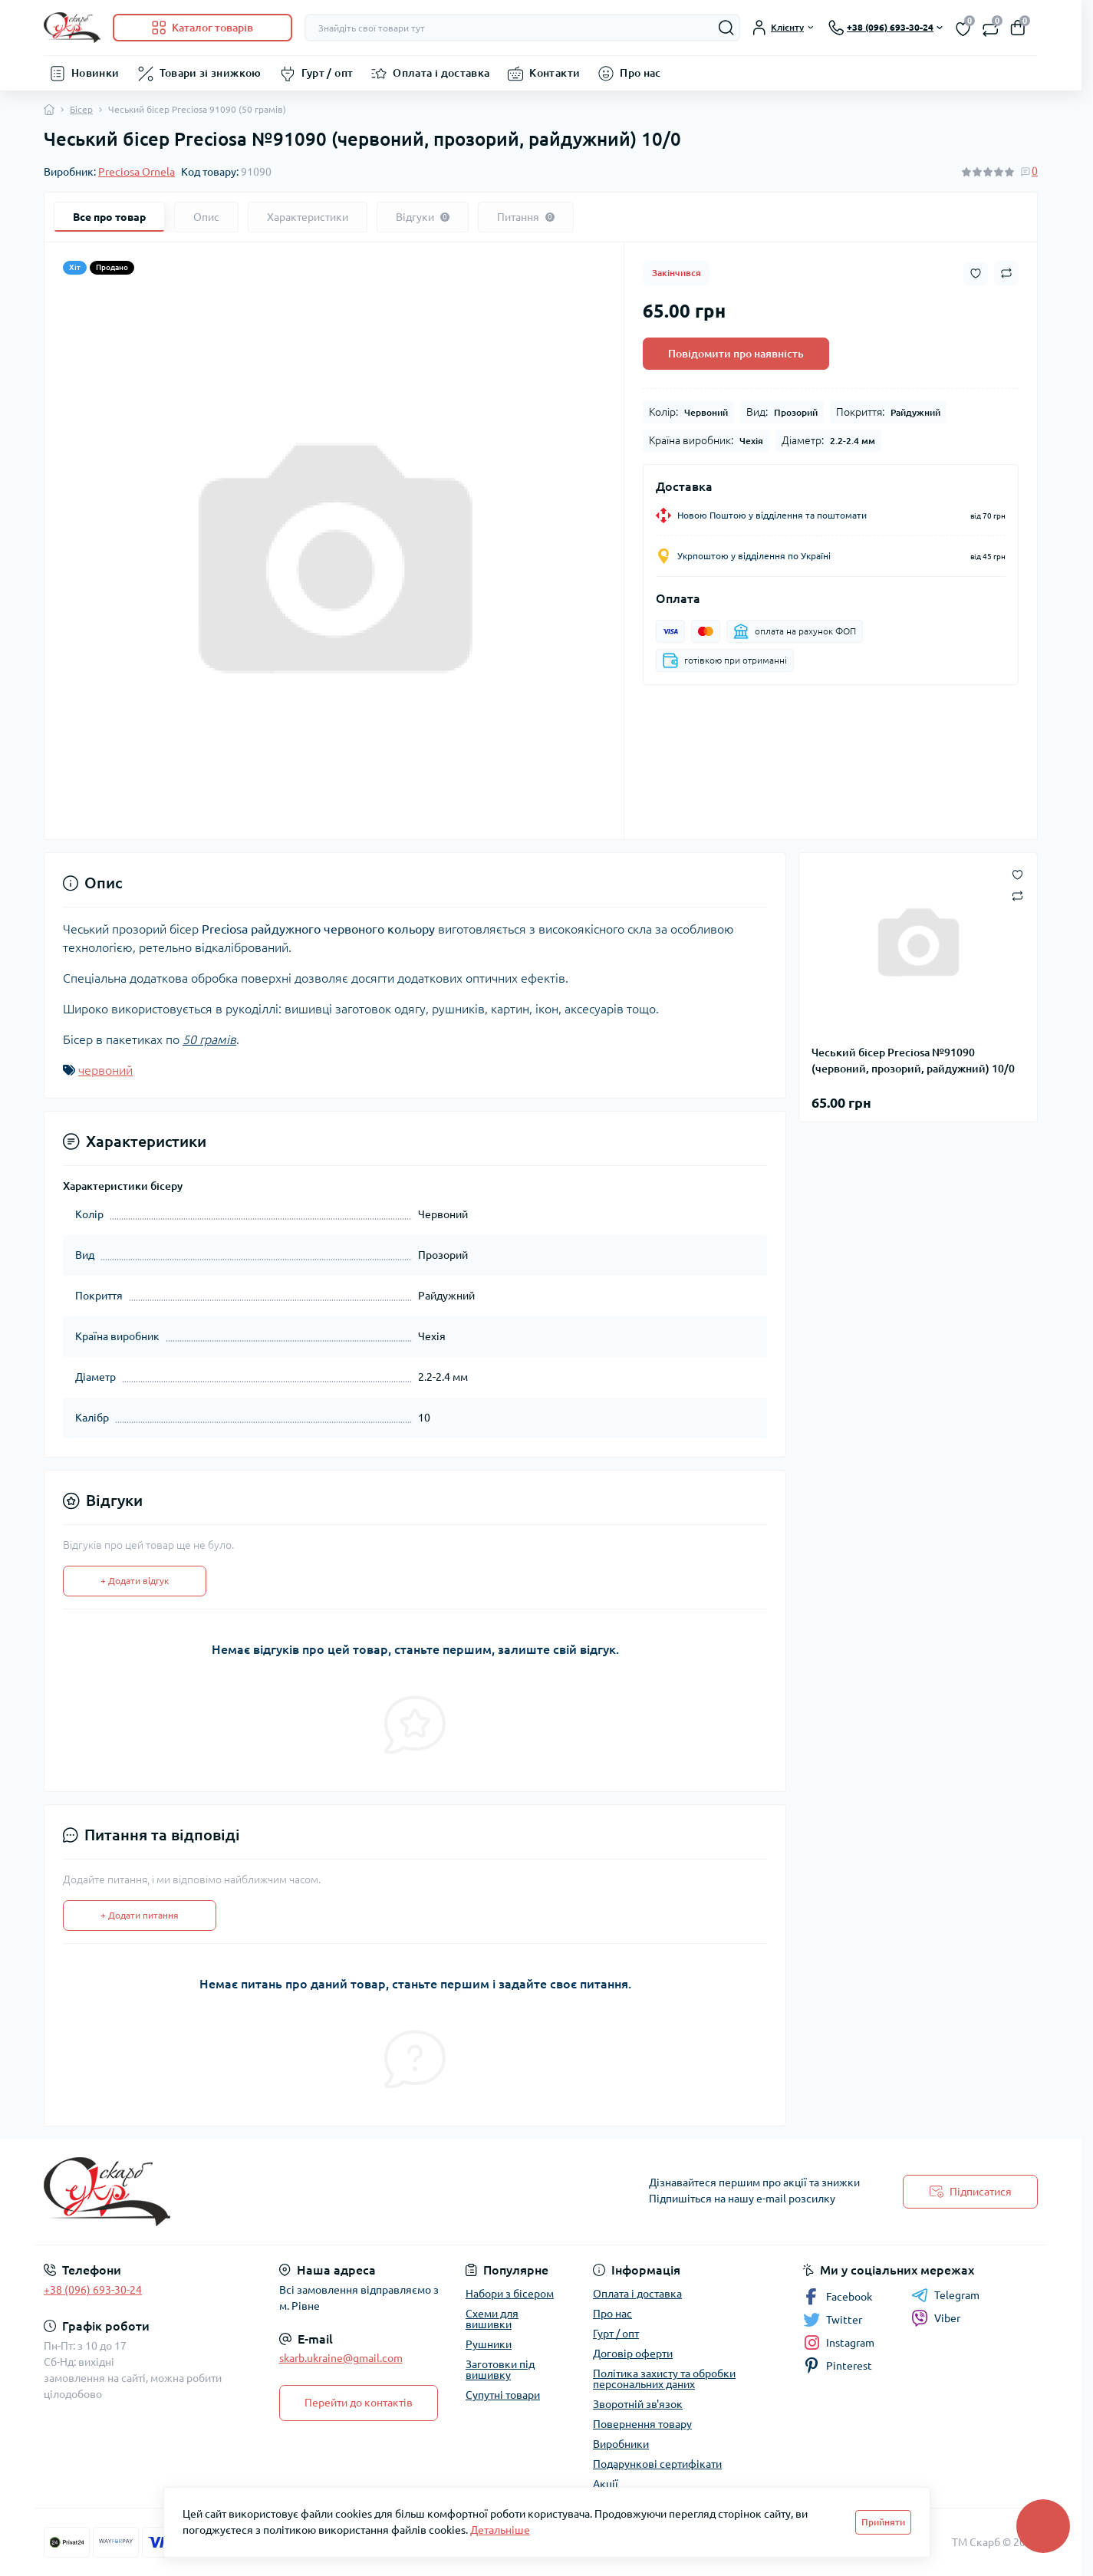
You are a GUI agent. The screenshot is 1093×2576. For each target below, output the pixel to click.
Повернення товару (642, 2424)
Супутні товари (503, 2395)
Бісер (81, 109)
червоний (105, 1070)
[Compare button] (1006, 273)
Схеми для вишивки (492, 2319)
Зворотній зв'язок (638, 2404)
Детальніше (500, 2530)
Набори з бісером (510, 2294)
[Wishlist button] (975, 273)
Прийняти (883, 2522)
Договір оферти (633, 2353)
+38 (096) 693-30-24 (93, 2290)
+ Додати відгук (134, 1581)
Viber (935, 2318)
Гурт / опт (327, 73)
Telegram (945, 2295)
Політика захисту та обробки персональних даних (664, 2378)
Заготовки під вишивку (500, 2369)
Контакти (554, 73)
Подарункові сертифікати (657, 2464)
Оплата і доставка (441, 73)
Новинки (95, 73)
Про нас (640, 73)
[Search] (726, 27)
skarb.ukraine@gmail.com (341, 2358)
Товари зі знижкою (211, 73)
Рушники (489, 2344)
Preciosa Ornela (136, 172)
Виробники (621, 2444)
